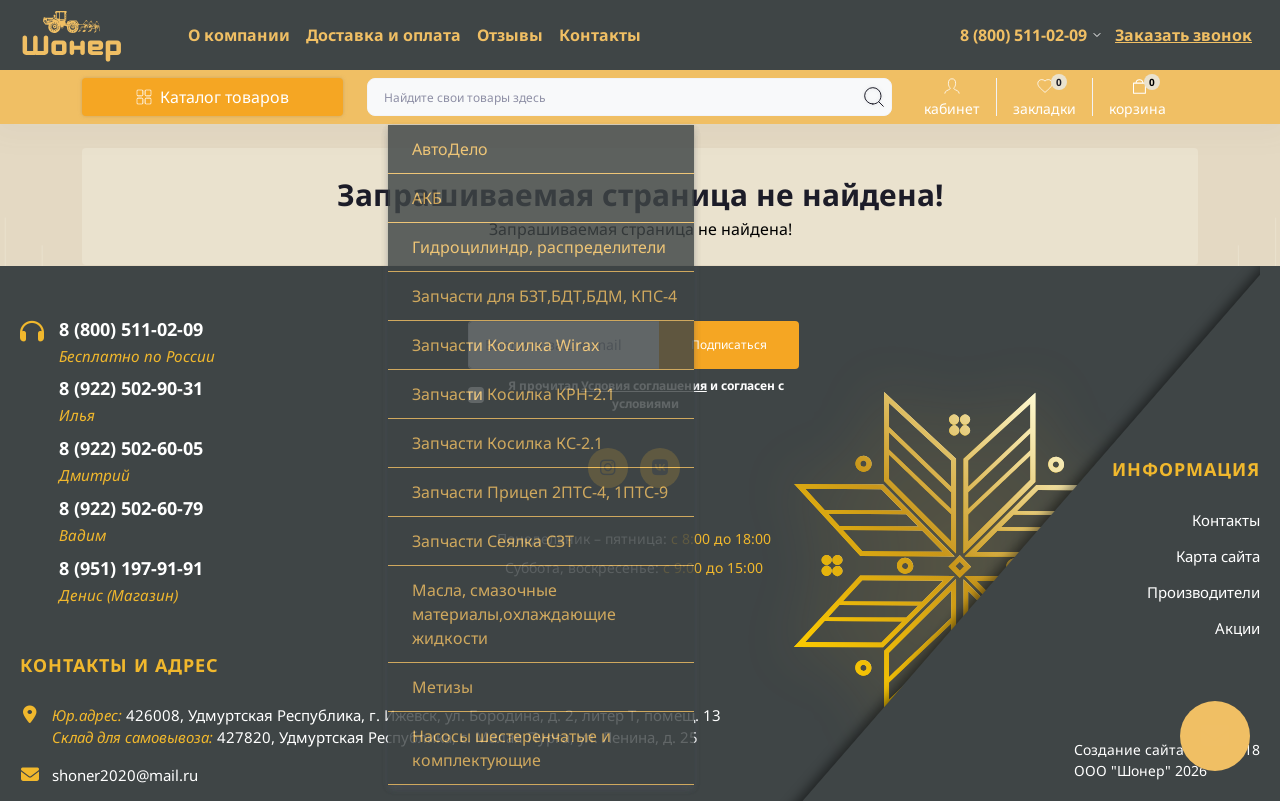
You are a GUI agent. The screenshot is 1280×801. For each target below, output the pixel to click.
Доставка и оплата (383, 35)
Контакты (600, 35)
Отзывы (510, 35)
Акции (1237, 628)
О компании (239, 35)
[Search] (874, 97)
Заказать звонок (1183, 35)
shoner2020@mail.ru (125, 775)
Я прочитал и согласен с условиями (646, 394)
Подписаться (729, 344)
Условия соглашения (644, 385)
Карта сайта (1218, 556)
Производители (1203, 592)
